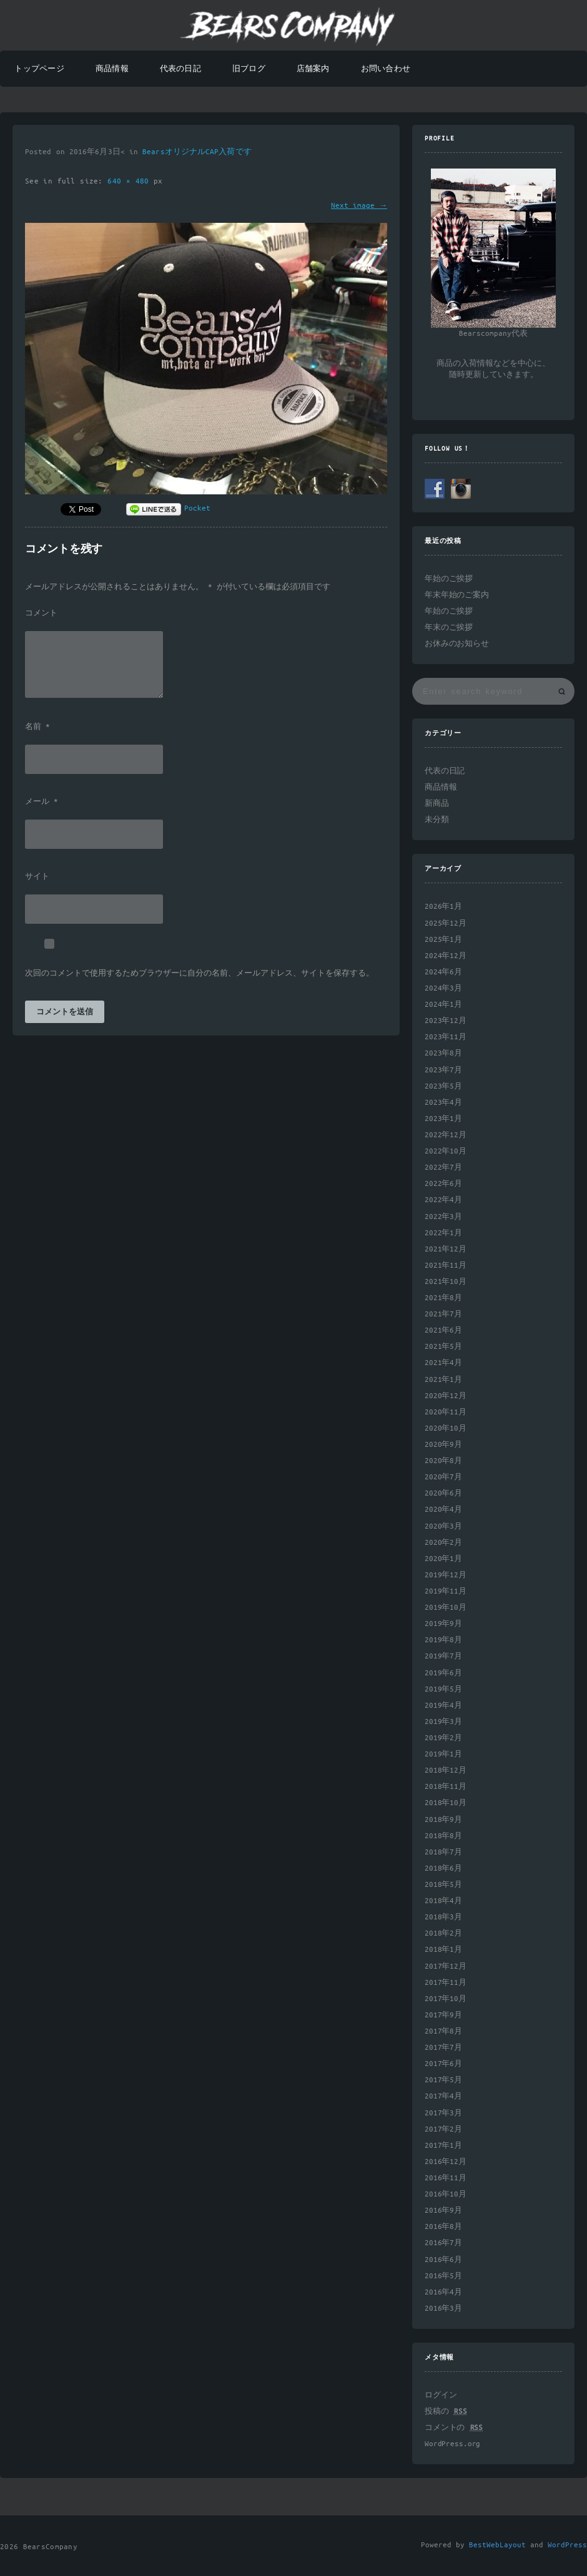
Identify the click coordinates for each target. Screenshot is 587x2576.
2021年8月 (443, 1298)
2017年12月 (445, 1966)
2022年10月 (445, 1151)
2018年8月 (443, 1836)
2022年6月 (443, 1183)
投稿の (445, 2411)
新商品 (437, 803)
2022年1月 (443, 1233)
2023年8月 (443, 1053)
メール (41, 802)
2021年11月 (445, 1265)
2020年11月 (445, 1412)
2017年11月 (445, 1982)
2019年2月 (443, 1738)
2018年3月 (443, 1917)
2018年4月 (443, 1901)
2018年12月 (445, 1770)
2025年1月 (443, 939)
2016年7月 (443, 2243)
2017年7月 (443, 2047)
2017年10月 (445, 1999)
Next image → (359, 205)
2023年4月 (443, 1102)
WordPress (567, 2545)
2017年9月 (443, 2015)
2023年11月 (445, 1037)
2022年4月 (443, 1200)
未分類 (437, 820)
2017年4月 (443, 2096)
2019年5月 (443, 1689)
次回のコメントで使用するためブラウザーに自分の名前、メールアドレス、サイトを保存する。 (199, 973)
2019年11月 (445, 1591)
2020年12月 (445, 1396)
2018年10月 (445, 1803)
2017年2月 (443, 2129)
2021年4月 (443, 1363)
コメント (41, 613)
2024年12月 (445, 956)
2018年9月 (443, 1819)
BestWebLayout (497, 2545)
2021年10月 (445, 1281)
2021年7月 (443, 1314)
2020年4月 (443, 1509)
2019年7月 (443, 1656)
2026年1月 (443, 906)
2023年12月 (445, 1021)
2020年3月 (443, 1526)
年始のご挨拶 (449, 579)
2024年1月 (443, 1004)
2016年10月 (445, 2194)
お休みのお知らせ (457, 644)
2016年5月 (443, 2276)
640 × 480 (130, 181)
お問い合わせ (385, 69)
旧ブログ (248, 69)
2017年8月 (443, 2031)
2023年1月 (443, 1119)
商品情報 (112, 69)
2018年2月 (443, 1933)
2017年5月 (443, 2080)
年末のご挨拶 (449, 627)
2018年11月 (445, 1786)
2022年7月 (443, 1167)
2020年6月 (443, 1493)
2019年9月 (443, 1623)
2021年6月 (443, 1330)
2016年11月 (445, 2178)
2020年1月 (443, 1559)
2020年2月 (443, 1542)
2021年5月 (443, 1346)
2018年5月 (443, 1884)
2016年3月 (443, 2308)
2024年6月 (443, 972)
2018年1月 (443, 1949)
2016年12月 (445, 2162)
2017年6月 (443, 2064)
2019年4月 (443, 1705)
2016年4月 (443, 2292)
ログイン (440, 2395)
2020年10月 (445, 1428)
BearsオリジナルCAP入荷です (197, 152)
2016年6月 (443, 2260)
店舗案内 (313, 69)
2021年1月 (443, 1379)
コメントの (454, 2427)
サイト (37, 877)
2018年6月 (443, 1868)
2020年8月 (443, 1461)
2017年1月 (443, 2145)
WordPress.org (452, 2444)
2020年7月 (443, 1477)
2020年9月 (443, 1444)
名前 (37, 727)
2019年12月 (445, 1575)
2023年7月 (443, 1070)
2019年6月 (443, 1673)
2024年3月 (443, 988)
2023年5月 (443, 1086)
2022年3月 (443, 1217)
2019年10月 (445, 1607)
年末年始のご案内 (457, 595)
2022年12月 (445, 1135)
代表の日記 (180, 69)
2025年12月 (445, 923)
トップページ (39, 69)
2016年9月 (443, 2210)
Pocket (197, 508)
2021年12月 (445, 1249)
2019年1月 (443, 1754)
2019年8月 (443, 1640)
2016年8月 (443, 2226)
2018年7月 (443, 1852)
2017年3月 (443, 2113)
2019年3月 (443, 1721)
